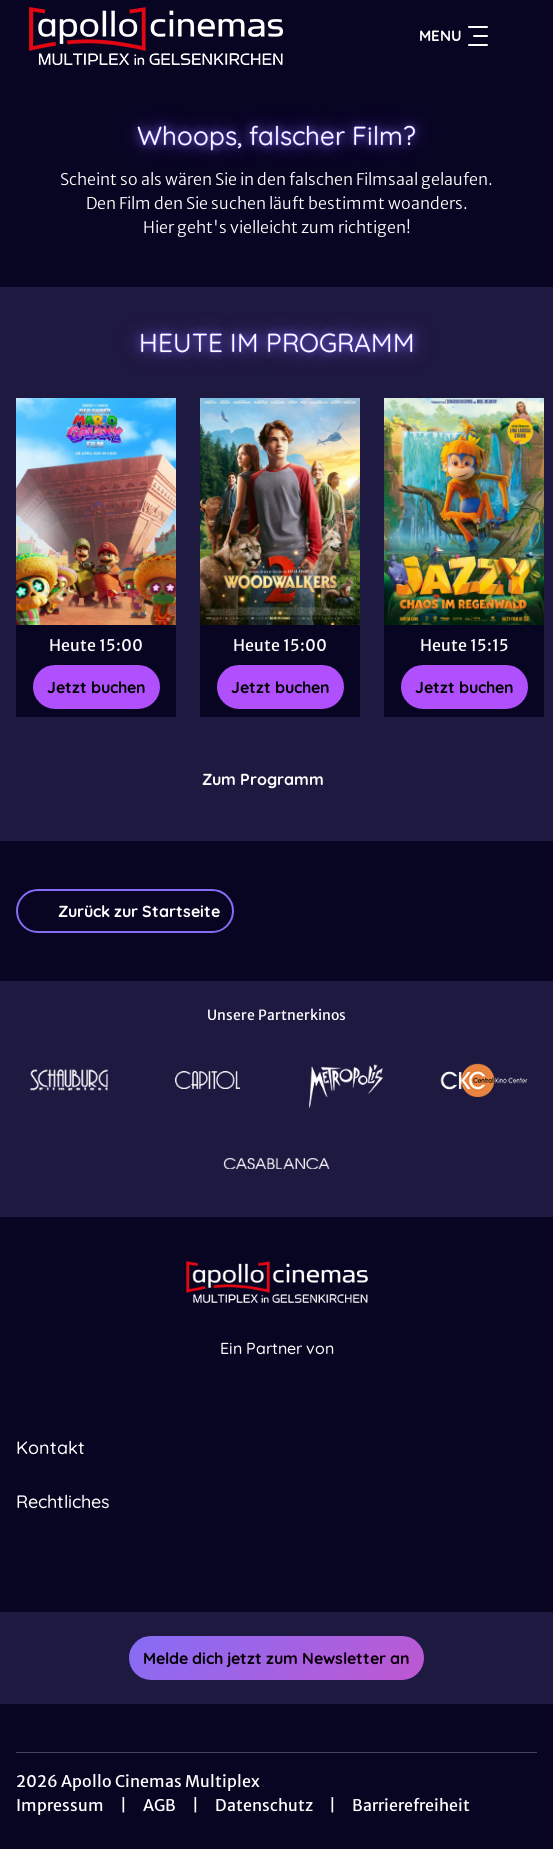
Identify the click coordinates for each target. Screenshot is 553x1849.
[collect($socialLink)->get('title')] (255, 1568)
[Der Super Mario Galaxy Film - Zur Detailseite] (96, 511)
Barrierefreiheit (411, 1805)
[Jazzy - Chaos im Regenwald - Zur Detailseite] (464, 511)
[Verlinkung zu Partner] (69, 1080)
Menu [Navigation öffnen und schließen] (453, 36)
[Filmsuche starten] (517, 36)
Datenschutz (264, 1805)
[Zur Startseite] (156, 36)
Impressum (60, 1805)
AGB (159, 1805)
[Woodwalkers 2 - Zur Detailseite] (280, 511)
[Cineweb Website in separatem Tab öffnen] (277, 1370)
